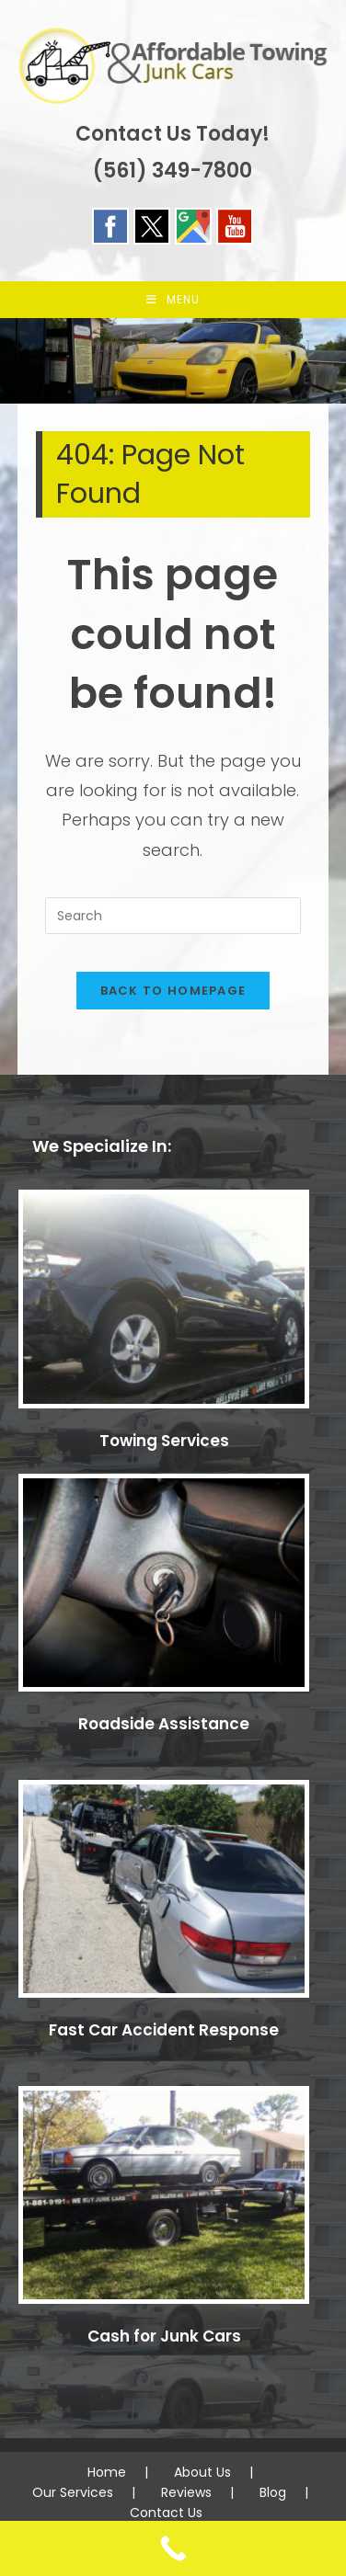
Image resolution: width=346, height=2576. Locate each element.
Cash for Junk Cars (164, 2336)
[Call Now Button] (173, 2548)
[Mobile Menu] (173, 299)
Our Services (72, 2492)
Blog (273, 2492)
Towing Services (164, 1441)
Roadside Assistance (163, 1724)
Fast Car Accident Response (164, 2030)
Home (106, 2472)
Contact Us (166, 2512)
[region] (173, 361)
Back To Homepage (173, 990)
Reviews (186, 2492)
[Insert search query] (173, 915)
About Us (202, 2472)
